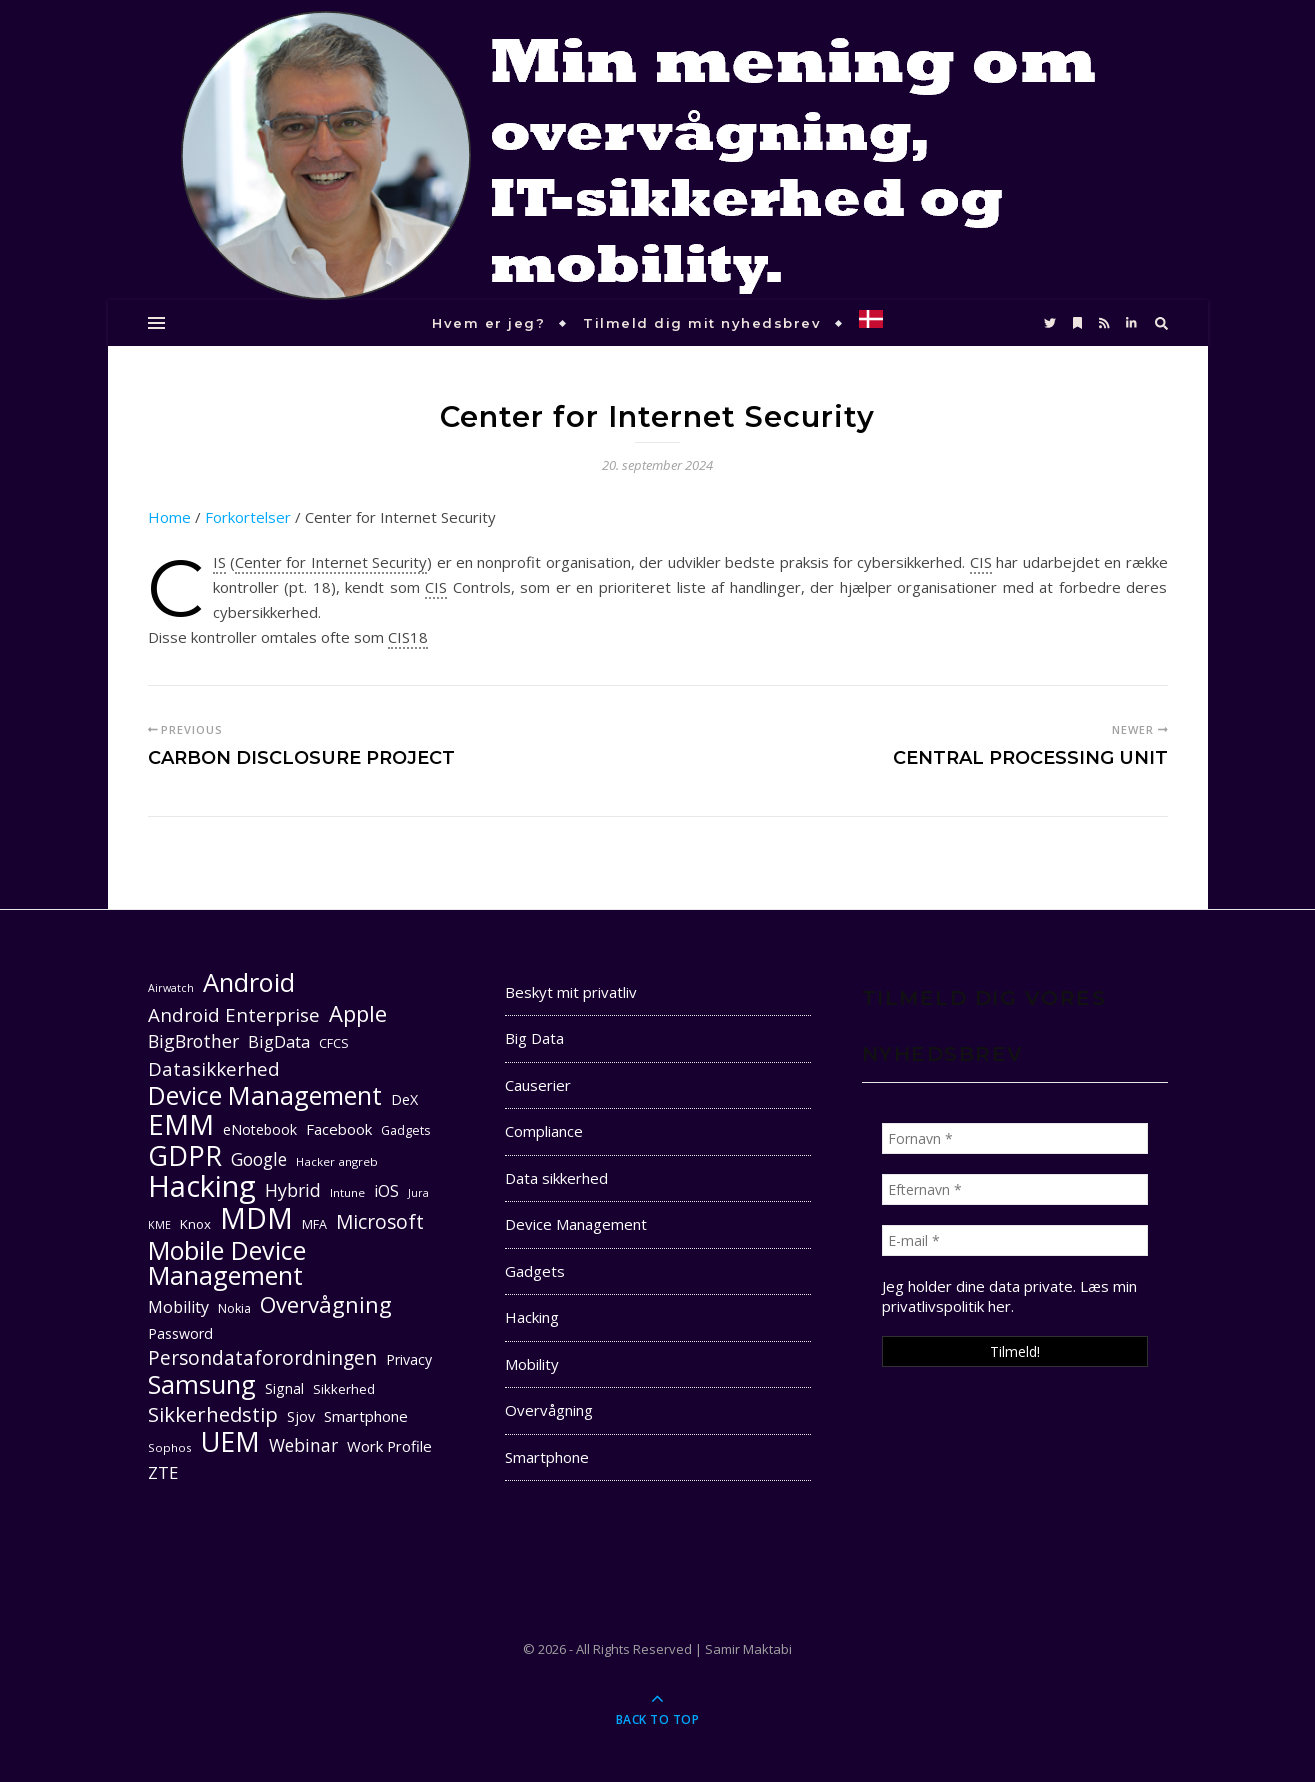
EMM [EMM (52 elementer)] (181, 1124)
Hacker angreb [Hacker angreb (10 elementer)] (337, 1161)
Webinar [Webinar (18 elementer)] (303, 1445)
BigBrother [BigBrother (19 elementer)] (193, 1041)
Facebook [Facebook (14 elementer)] (339, 1129)
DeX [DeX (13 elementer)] (404, 1099)
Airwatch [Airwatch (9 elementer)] (171, 988)
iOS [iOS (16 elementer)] (386, 1191)
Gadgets (535, 1271)
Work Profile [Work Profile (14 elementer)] (389, 1446)
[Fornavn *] (1015, 1138)
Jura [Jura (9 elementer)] (418, 1193)
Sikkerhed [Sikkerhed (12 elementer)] (344, 1389)
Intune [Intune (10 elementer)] (347, 1192)
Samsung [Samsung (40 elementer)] (202, 1384)
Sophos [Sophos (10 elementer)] (170, 1447)
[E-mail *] (1015, 1240)
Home (169, 517)
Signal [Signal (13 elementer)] (284, 1388)
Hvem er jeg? (488, 323)
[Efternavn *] (1015, 1189)
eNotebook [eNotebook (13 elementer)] (260, 1129)
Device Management (576, 1224)
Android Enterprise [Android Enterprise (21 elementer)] (234, 1014)
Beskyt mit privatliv (571, 992)
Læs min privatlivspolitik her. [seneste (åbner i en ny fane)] (1009, 1296)
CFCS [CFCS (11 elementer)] (334, 1043)
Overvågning (549, 1410)
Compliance (544, 1131)
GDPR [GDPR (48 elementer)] (185, 1155)
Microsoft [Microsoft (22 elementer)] (380, 1222)
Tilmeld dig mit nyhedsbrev (702, 323)
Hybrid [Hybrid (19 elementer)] (293, 1190)
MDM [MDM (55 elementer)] (256, 1218)
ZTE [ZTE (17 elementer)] (163, 1472)
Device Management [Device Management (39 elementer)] (265, 1095)
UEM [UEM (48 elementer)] (230, 1441)
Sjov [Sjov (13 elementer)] (301, 1416)
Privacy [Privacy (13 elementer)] (409, 1359)
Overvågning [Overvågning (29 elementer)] (326, 1304)
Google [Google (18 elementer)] (259, 1159)
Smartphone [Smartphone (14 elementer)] (366, 1416)
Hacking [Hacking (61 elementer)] (202, 1186)
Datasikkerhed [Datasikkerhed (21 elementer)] (214, 1068)
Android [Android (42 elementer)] (249, 982)
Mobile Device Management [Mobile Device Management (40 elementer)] (227, 1263)
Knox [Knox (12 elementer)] (195, 1224)
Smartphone (547, 1457)
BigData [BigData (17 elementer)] (279, 1041)
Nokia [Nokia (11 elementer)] (234, 1308)
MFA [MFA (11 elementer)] (314, 1224)
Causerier (538, 1085)
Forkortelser (248, 517)
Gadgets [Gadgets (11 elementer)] (405, 1130)
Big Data (534, 1038)
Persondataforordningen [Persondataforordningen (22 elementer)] (262, 1358)
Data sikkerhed (556, 1178)
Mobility (532, 1364)
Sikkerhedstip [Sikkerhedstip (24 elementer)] (213, 1414)
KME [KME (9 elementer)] (159, 1225)
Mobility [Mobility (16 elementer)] (178, 1307)
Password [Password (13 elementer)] (180, 1333)
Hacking (532, 1317)
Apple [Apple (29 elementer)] (358, 1013)
